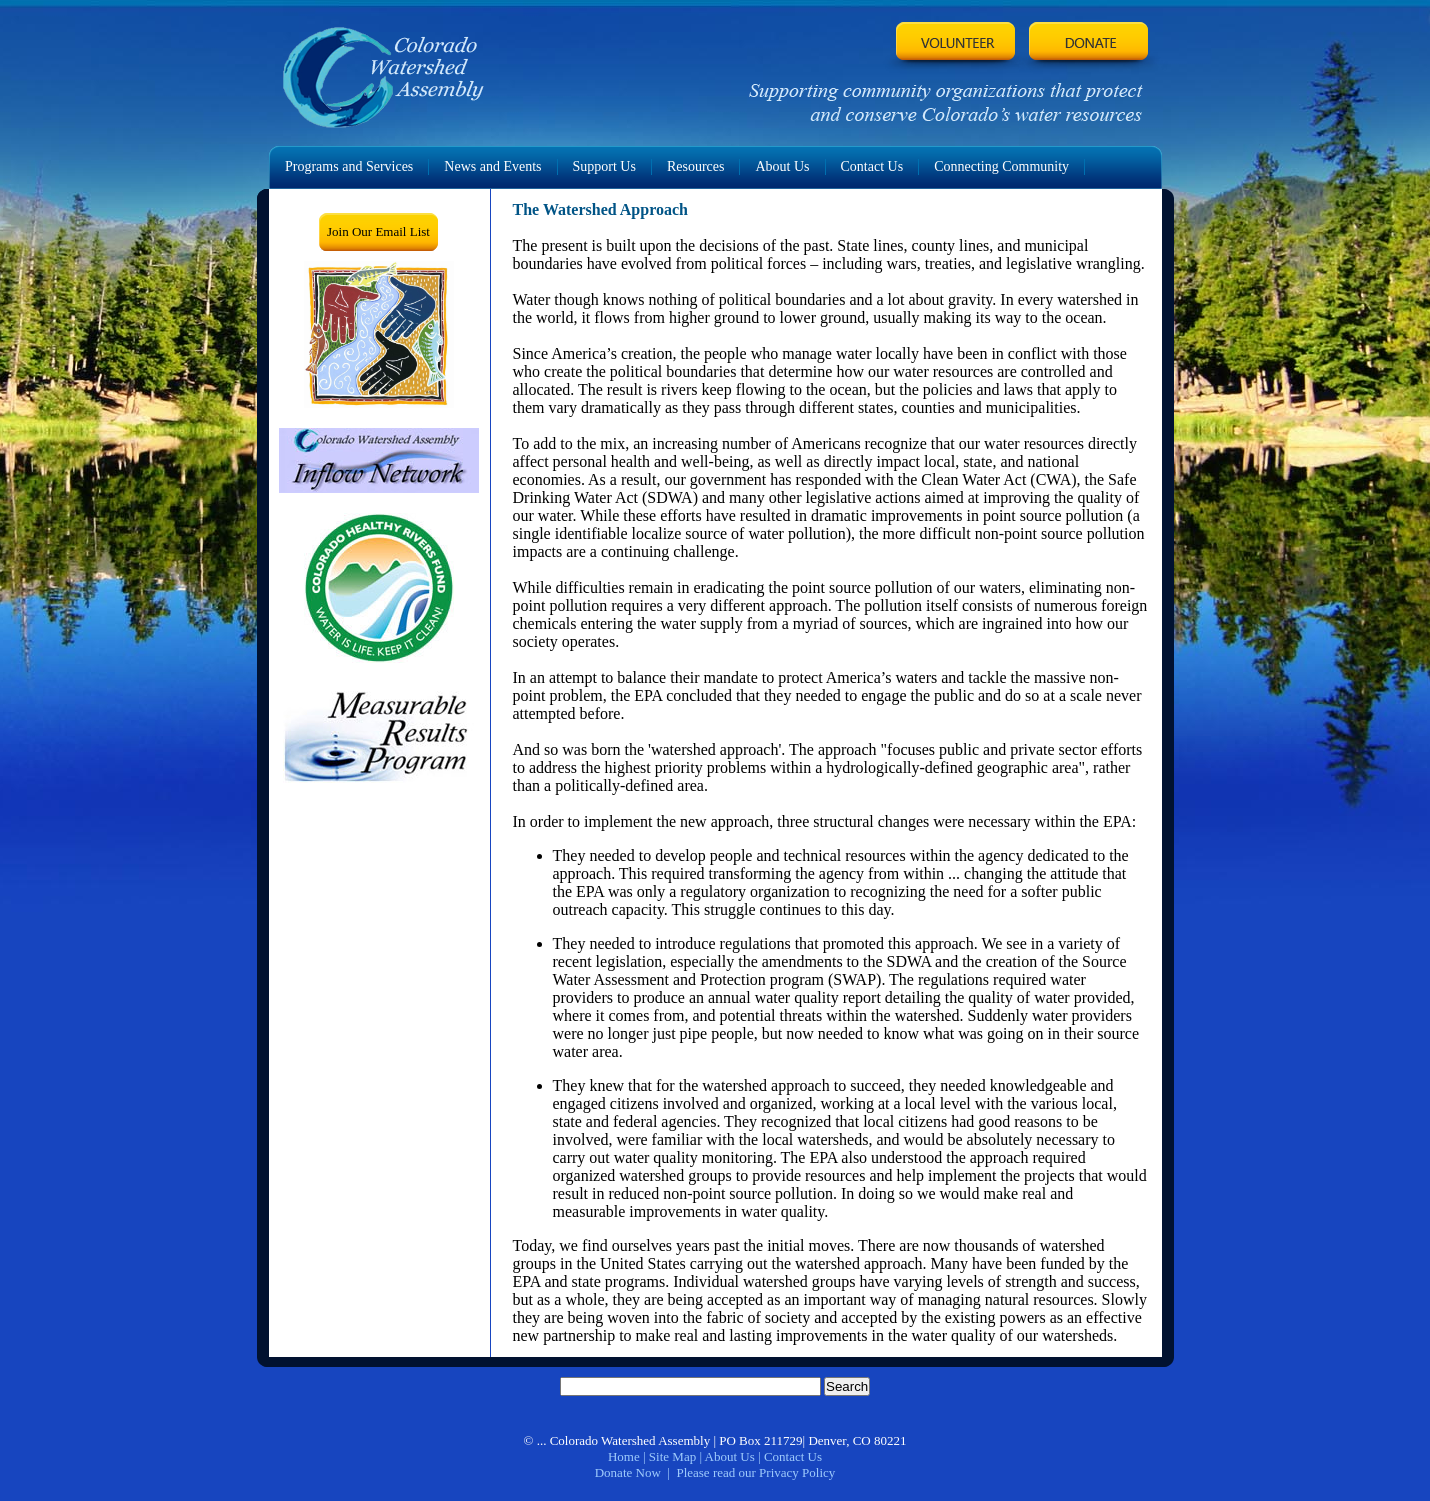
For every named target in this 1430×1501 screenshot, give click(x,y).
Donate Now (628, 1472)
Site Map (672, 1456)
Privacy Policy (797, 1472)
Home (624, 1456)
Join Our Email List (378, 231)
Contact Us (793, 1456)
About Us (730, 1456)
